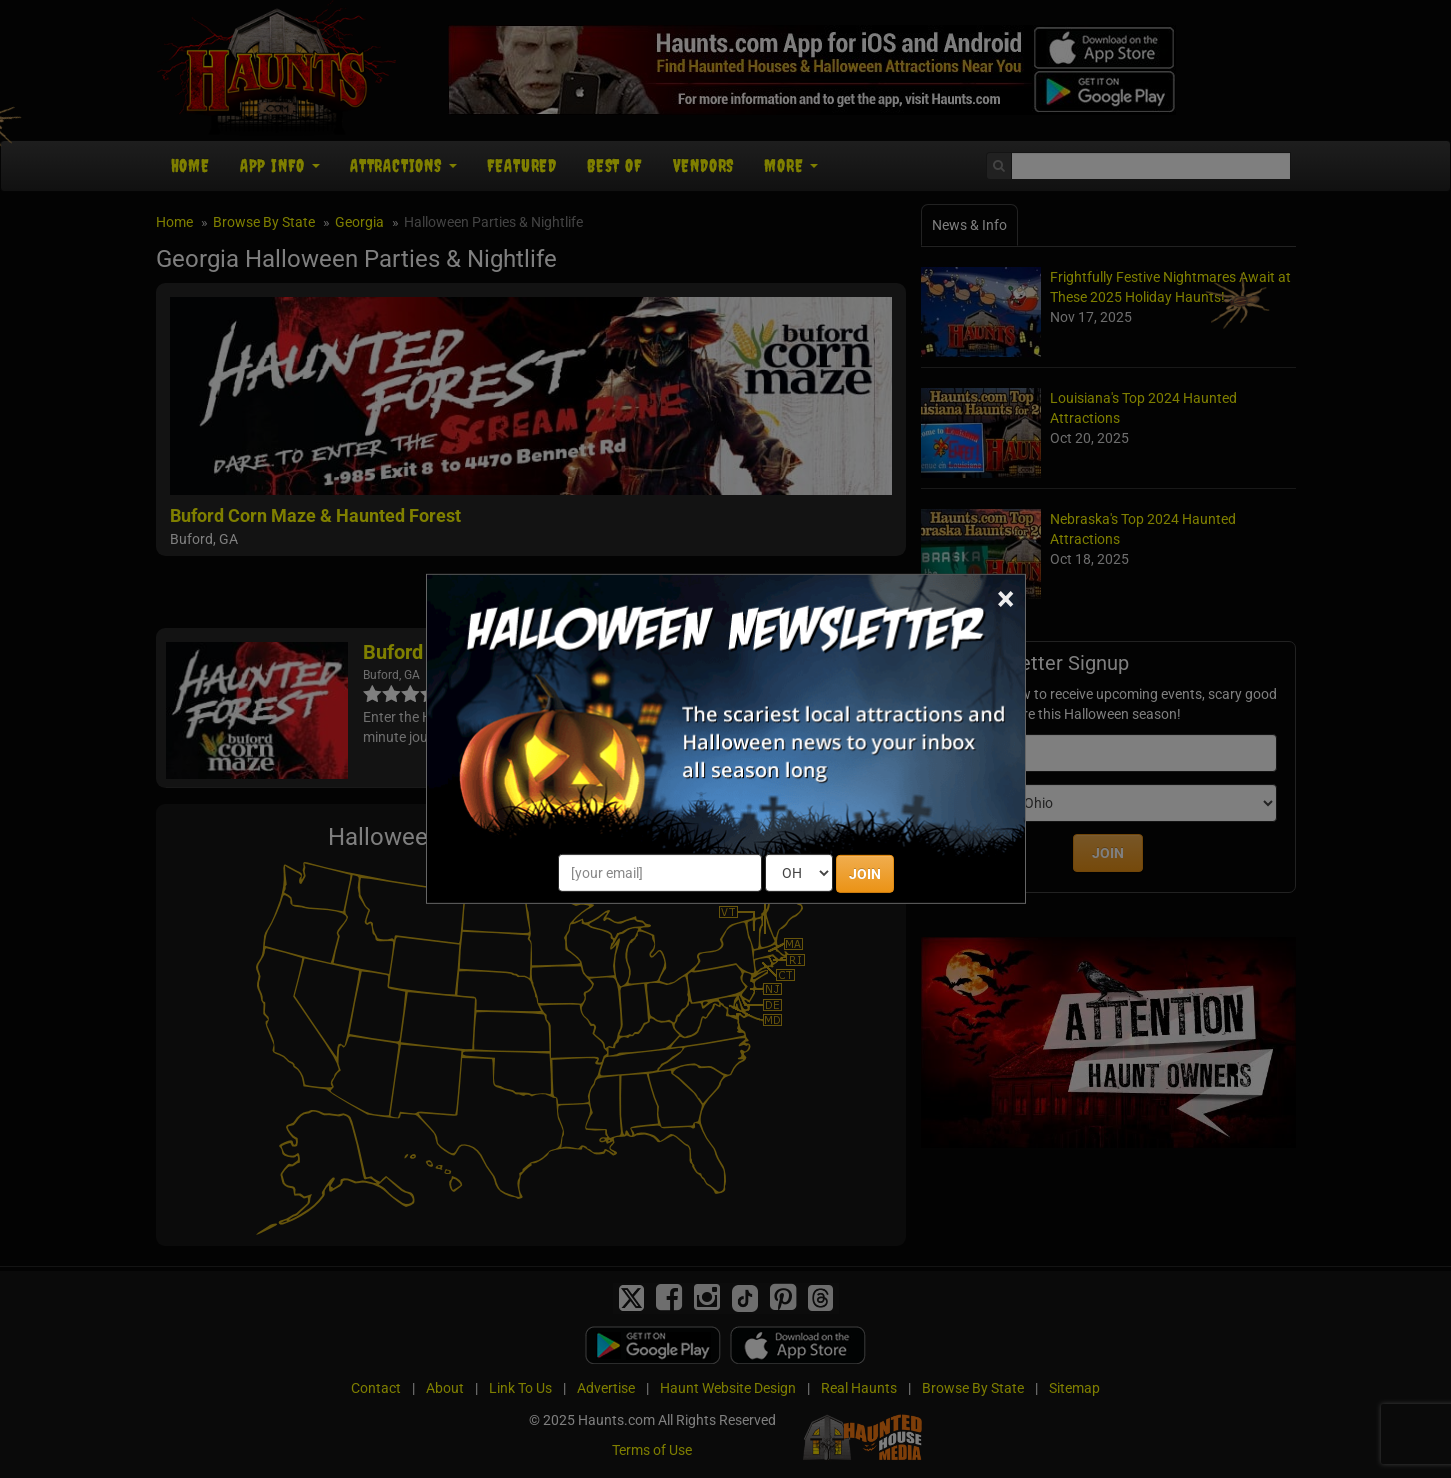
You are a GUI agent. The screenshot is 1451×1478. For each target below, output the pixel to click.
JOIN (865, 874)
